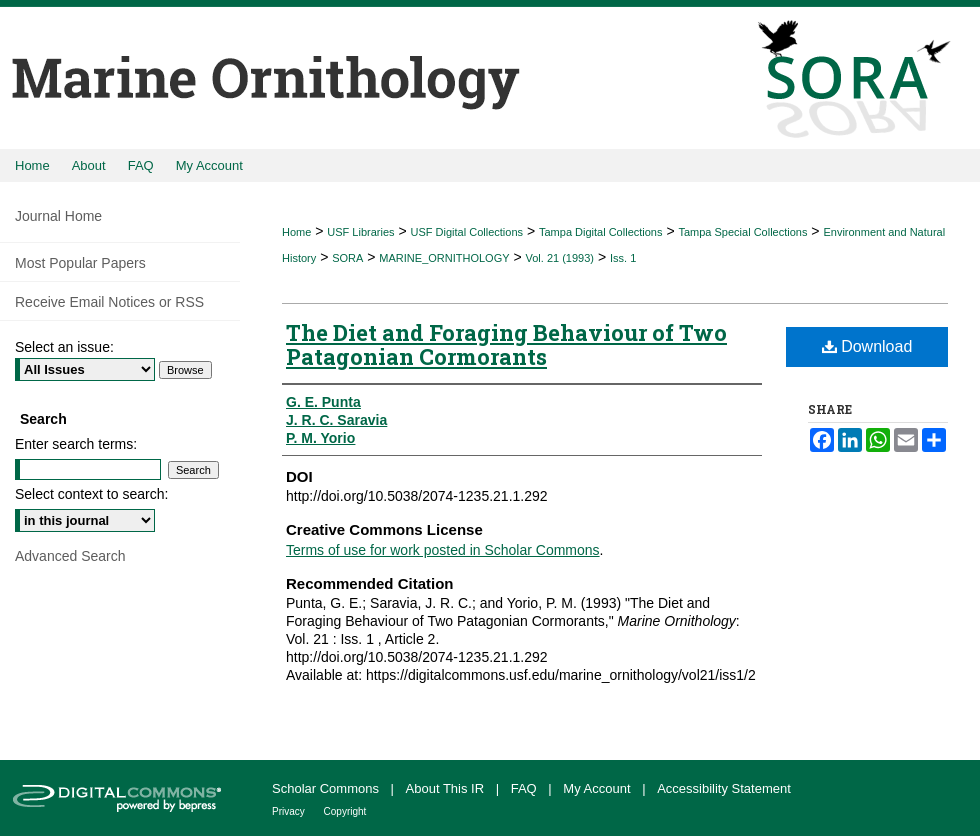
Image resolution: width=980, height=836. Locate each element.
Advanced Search (70, 556)
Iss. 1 (623, 258)
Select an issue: (64, 347)
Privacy (290, 811)
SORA (347, 258)
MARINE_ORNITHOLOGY (444, 258)
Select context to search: (91, 494)
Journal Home (58, 216)
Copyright (345, 811)
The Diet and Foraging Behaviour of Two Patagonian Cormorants (506, 344)
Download (867, 346)
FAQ (526, 788)
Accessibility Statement (724, 788)
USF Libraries (360, 232)
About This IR (447, 788)
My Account (598, 788)
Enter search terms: (76, 444)
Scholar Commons (327, 788)
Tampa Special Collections (742, 232)
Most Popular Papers (80, 263)
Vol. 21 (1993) (560, 258)
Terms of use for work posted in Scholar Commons (443, 550)
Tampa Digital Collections (601, 232)
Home (296, 232)
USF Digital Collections (467, 232)
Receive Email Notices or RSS (109, 302)
